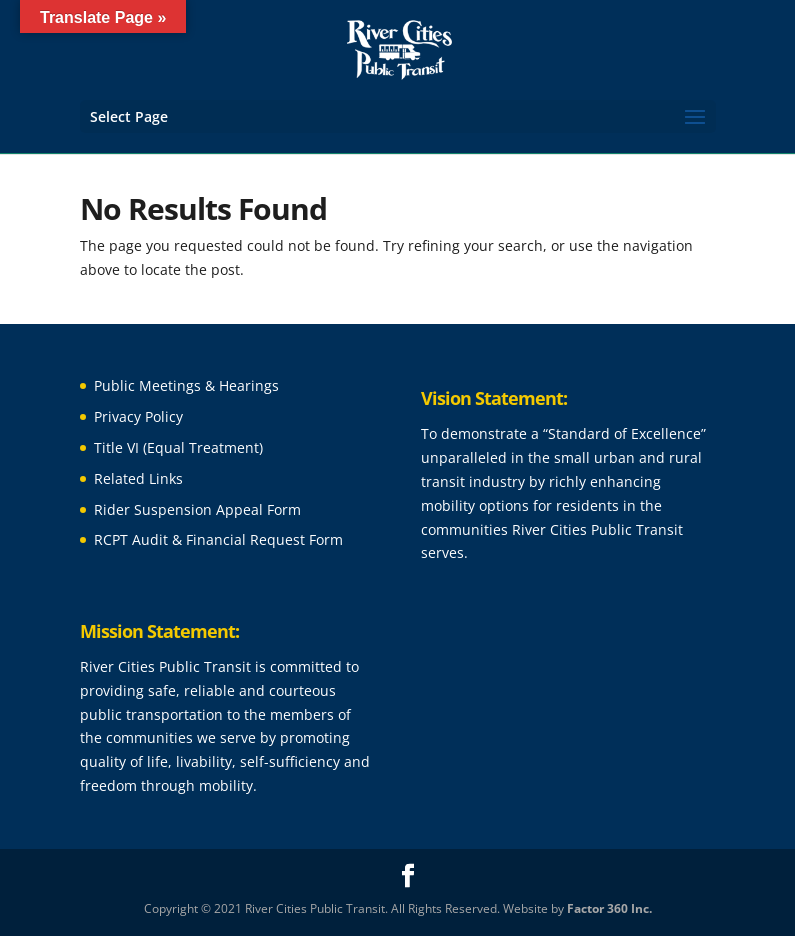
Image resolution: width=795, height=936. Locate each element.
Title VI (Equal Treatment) (178, 447)
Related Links (138, 478)
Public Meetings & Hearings (186, 385)
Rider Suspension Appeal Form (197, 509)
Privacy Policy (138, 416)
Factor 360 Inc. (609, 908)
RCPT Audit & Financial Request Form (218, 539)
